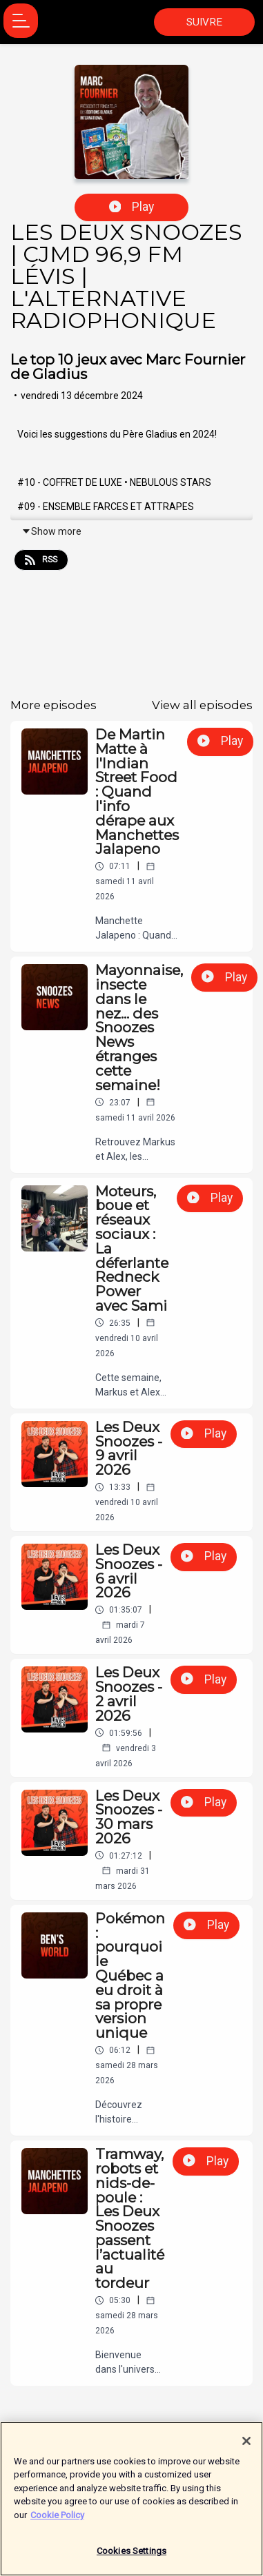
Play (132, 207)
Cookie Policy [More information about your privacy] (57, 2517)
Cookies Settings (131, 2553)
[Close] (246, 2443)
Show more (51, 531)
